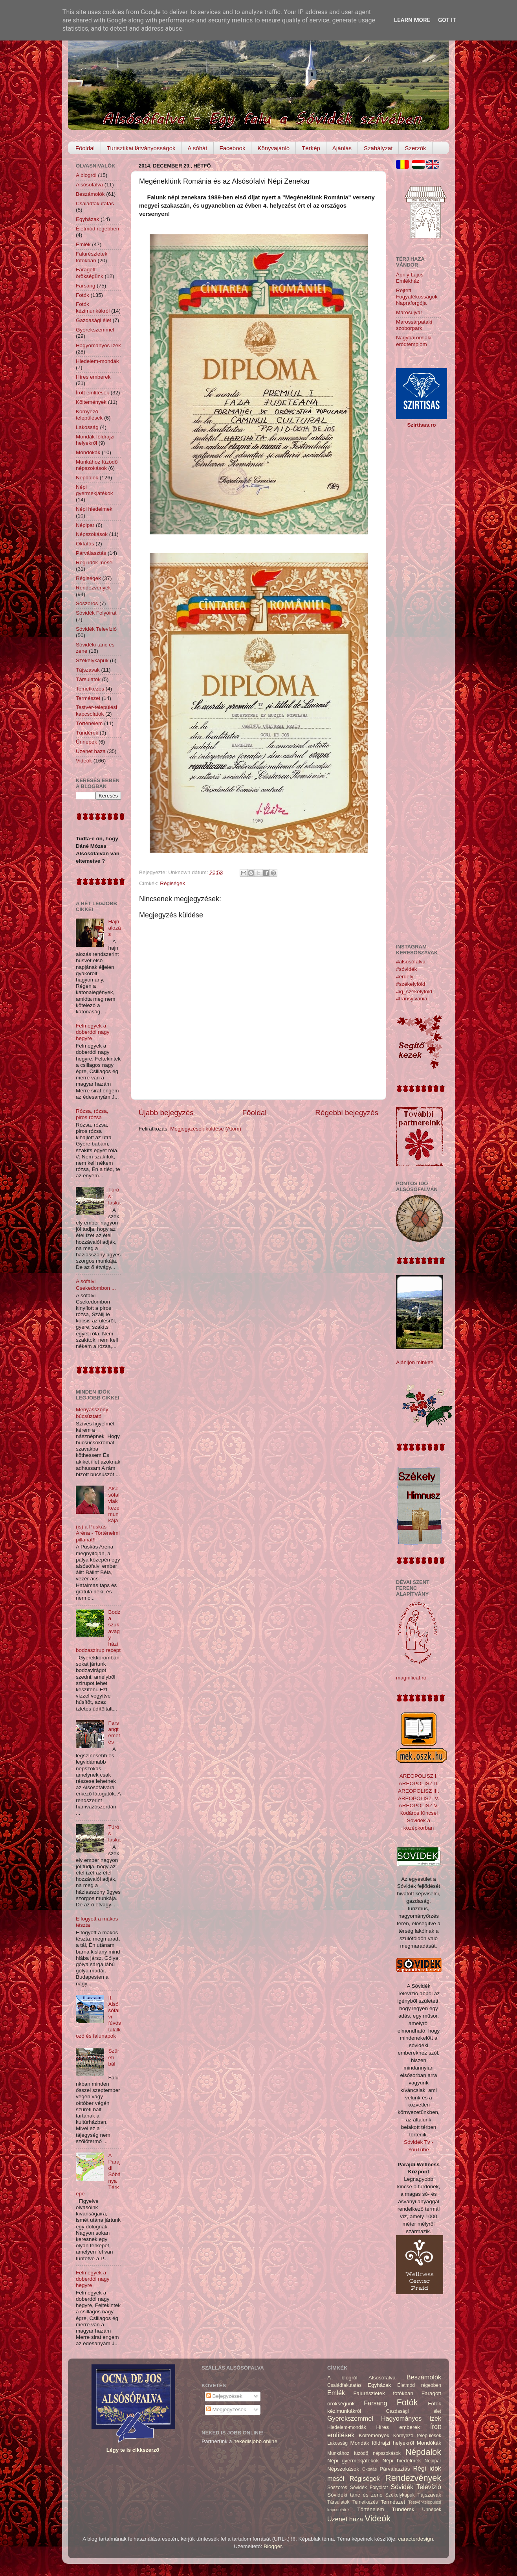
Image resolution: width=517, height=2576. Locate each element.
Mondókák (88, 452)
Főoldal (85, 148)
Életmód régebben (97, 229)
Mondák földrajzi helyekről (95, 440)
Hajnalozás (114, 928)
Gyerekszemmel (95, 330)
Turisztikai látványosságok (141, 148)
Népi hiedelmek (94, 509)
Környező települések (89, 415)
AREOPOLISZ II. (418, 1783)
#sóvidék (406, 969)
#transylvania (411, 999)
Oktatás (85, 544)
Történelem (89, 723)
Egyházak (87, 219)
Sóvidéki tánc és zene (355, 2495)
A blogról (86, 175)
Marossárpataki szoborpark (414, 325)
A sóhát (197, 148)
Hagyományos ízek (98, 345)
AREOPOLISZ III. (418, 1791)
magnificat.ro (411, 1678)
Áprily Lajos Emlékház (410, 278)
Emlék (83, 244)
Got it (447, 20)
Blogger (273, 2546)
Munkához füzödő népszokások (97, 465)
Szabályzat (378, 148)
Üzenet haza (91, 751)
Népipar (85, 525)
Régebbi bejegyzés (346, 1112)
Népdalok (87, 478)
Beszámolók (90, 194)
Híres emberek (93, 377)
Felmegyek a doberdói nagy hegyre (93, 1032)
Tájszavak (88, 670)
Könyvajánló (273, 148)
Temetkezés (90, 689)
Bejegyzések (224, 2396)
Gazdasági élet (93, 320)
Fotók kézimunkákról (93, 307)
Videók (84, 761)
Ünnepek (86, 742)
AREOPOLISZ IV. (418, 1798)
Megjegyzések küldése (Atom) (205, 1129)
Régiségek (172, 883)
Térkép (311, 148)
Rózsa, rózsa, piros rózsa (92, 1114)
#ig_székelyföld (414, 991)
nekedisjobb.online (255, 2441)
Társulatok (88, 679)
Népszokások (92, 534)
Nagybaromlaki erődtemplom (413, 341)
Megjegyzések (226, 2409)
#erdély (404, 977)
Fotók (82, 295)
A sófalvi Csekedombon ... (96, 1284)
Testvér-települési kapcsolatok (96, 710)
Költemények (91, 402)
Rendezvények (93, 588)
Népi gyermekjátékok (94, 490)
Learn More (412, 20)
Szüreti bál (113, 2057)
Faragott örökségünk (89, 273)
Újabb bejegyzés (166, 1112)
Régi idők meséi (95, 562)
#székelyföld (410, 984)
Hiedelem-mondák (97, 361)
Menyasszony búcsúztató (92, 1413)
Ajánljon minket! (414, 1362)
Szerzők (415, 148)
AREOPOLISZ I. (419, 1776)
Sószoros (87, 603)
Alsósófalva (89, 185)
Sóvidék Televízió (96, 629)
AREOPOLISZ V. (419, 1805)
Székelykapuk (92, 660)
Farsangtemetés (114, 1732)
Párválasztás (91, 553)
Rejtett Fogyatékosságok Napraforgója (417, 296)
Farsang (85, 286)
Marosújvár (409, 312)
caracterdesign (415, 2539)
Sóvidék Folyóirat (96, 613)
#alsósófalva (410, 962)
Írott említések (92, 393)
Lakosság (87, 427)
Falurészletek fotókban (91, 257)
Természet (88, 698)
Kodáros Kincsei (419, 1813)
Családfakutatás (95, 203)
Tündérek (87, 733)
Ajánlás (342, 148)
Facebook (233, 148)
